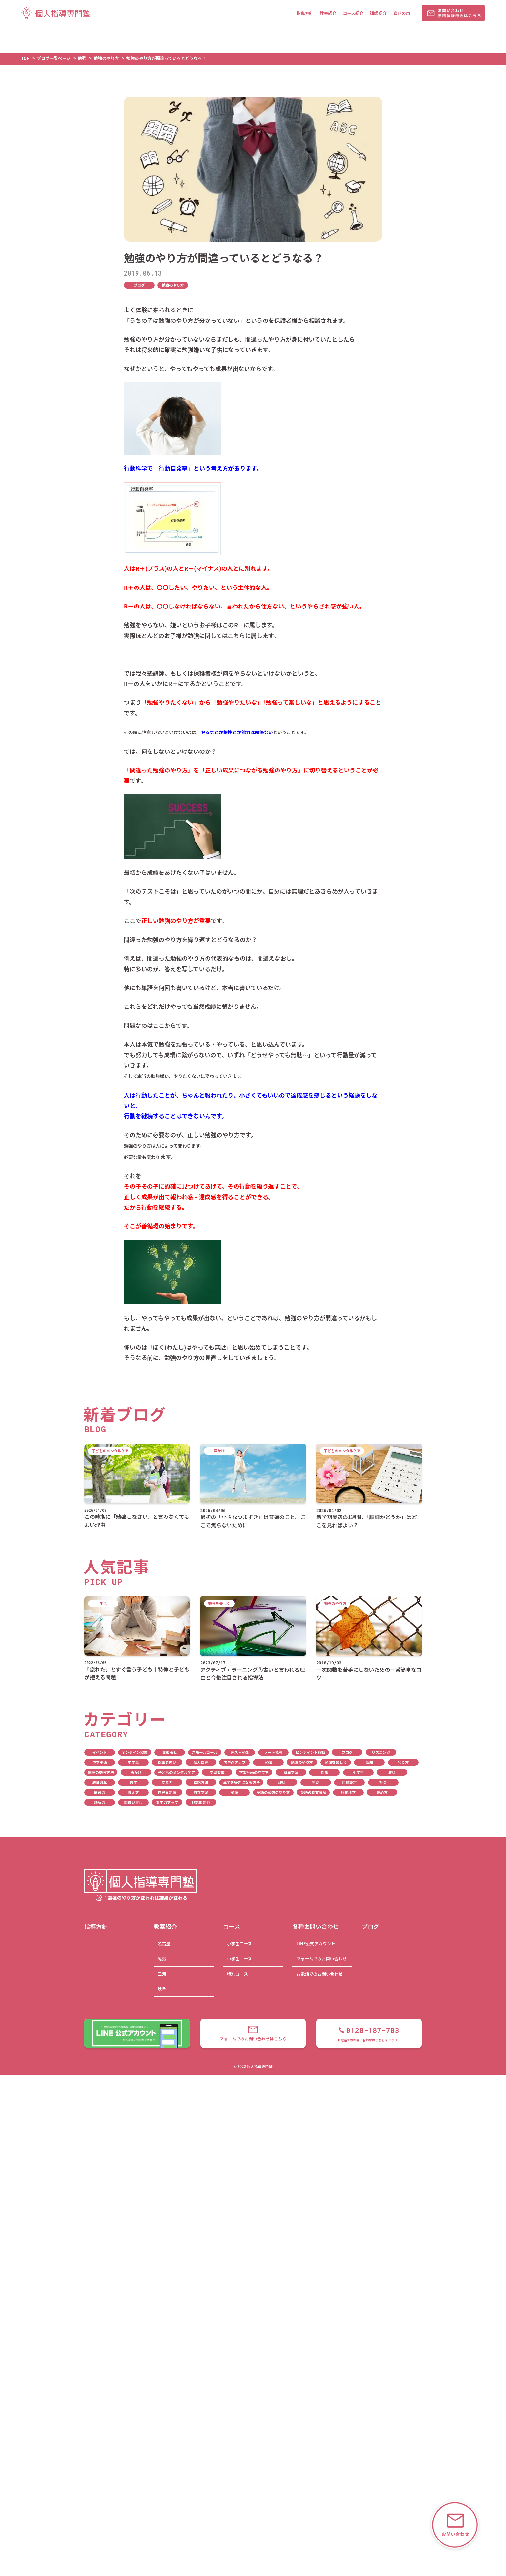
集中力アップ (167, 1802)
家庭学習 (290, 1772)
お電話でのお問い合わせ (319, 1974)
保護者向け (167, 1762)
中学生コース (239, 1959)
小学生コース (239, 1943)
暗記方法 (200, 1782)
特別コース (237, 1974)
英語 (234, 1792)
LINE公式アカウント (315, 1943)
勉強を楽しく (336, 1762)
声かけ (135, 1772)
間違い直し (133, 1802)
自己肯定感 (167, 1792)
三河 (162, 1974)
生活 (315, 1782)
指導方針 (305, 13)
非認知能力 (201, 1802)
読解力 (99, 1802)
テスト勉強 (239, 1752)
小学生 (358, 1772)
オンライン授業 (134, 1752)
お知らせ (169, 1752)
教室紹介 (328, 13)
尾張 (162, 1959)
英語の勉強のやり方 (273, 1792)
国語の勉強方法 (101, 1772)
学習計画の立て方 (253, 1772)
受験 (369, 1762)
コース (231, 1926)
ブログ (139, 285)
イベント (99, 1752)
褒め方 (382, 1792)
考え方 (133, 1792)
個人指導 (200, 1762)
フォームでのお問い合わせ (321, 1959)
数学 (133, 1782)
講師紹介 (378, 13)
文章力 (167, 1782)
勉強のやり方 (173, 285)
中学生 (133, 1762)
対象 (324, 1772)
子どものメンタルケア (176, 1772)
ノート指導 (273, 1752)
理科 (282, 1782)
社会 (383, 1782)
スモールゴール (205, 1752)
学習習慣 (217, 1772)
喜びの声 (401, 13)
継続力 (99, 1792)
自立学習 (200, 1792)
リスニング (381, 1752)
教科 (392, 1772)
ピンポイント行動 (310, 1752)
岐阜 (162, 1989)
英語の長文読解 (313, 1792)
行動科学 (348, 1792)
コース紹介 (353, 13)
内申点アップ (234, 1762)
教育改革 (99, 1782)
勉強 (268, 1762)
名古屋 (164, 1943)
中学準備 (99, 1762)
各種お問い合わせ (315, 1926)
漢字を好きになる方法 (241, 1782)
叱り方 (403, 1762)
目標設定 (349, 1782)
